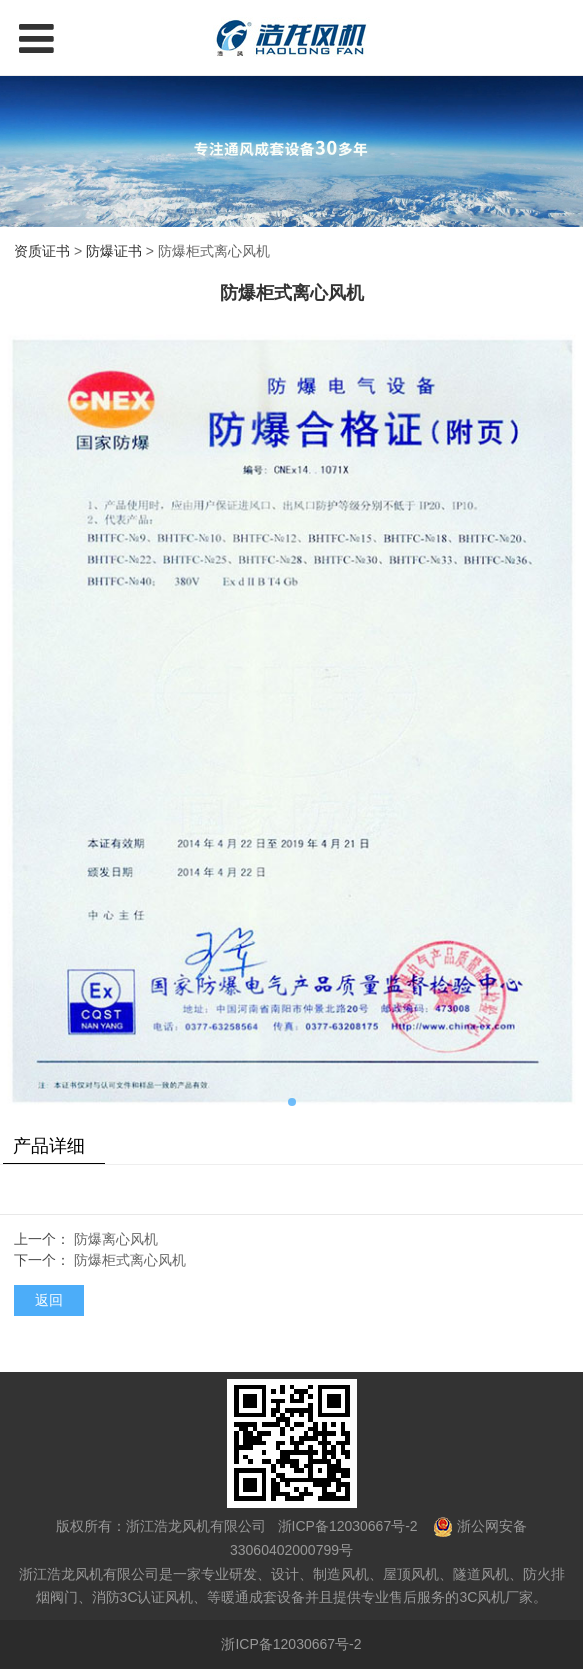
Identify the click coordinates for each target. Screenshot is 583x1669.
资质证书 (42, 251)
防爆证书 (114, 251)
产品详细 (49, 1146)
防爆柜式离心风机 (130, 1260)
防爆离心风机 (116, 1239)
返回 (49, 1300)
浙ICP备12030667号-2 (346, 1526)
